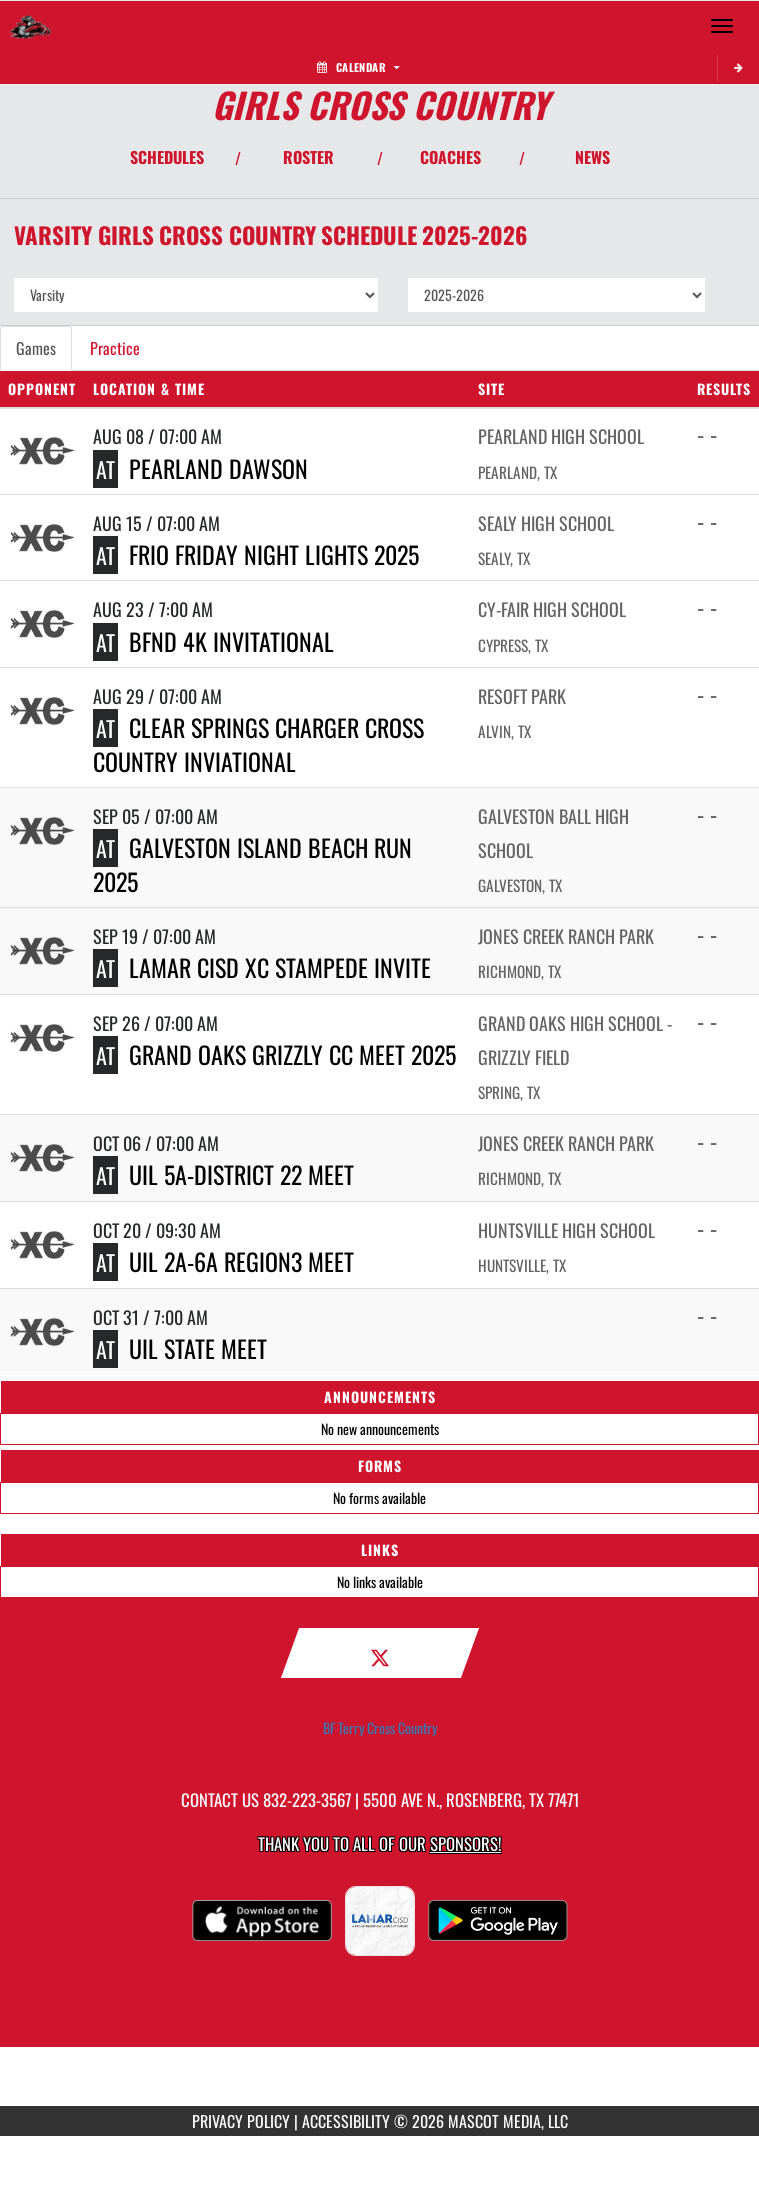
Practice (115, 348)
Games (36, 348)
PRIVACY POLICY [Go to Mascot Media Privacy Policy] (241, 2121)
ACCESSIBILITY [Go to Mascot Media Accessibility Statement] (346, 2121)
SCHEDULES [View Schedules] (167, 157)
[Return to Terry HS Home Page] (30, 26)
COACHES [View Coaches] (450, 157)
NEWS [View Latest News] (592, 157)
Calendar (358, 67)
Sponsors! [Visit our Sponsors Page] (465, 1843)
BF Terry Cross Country (380, 1728)
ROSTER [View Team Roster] (308, 157)
